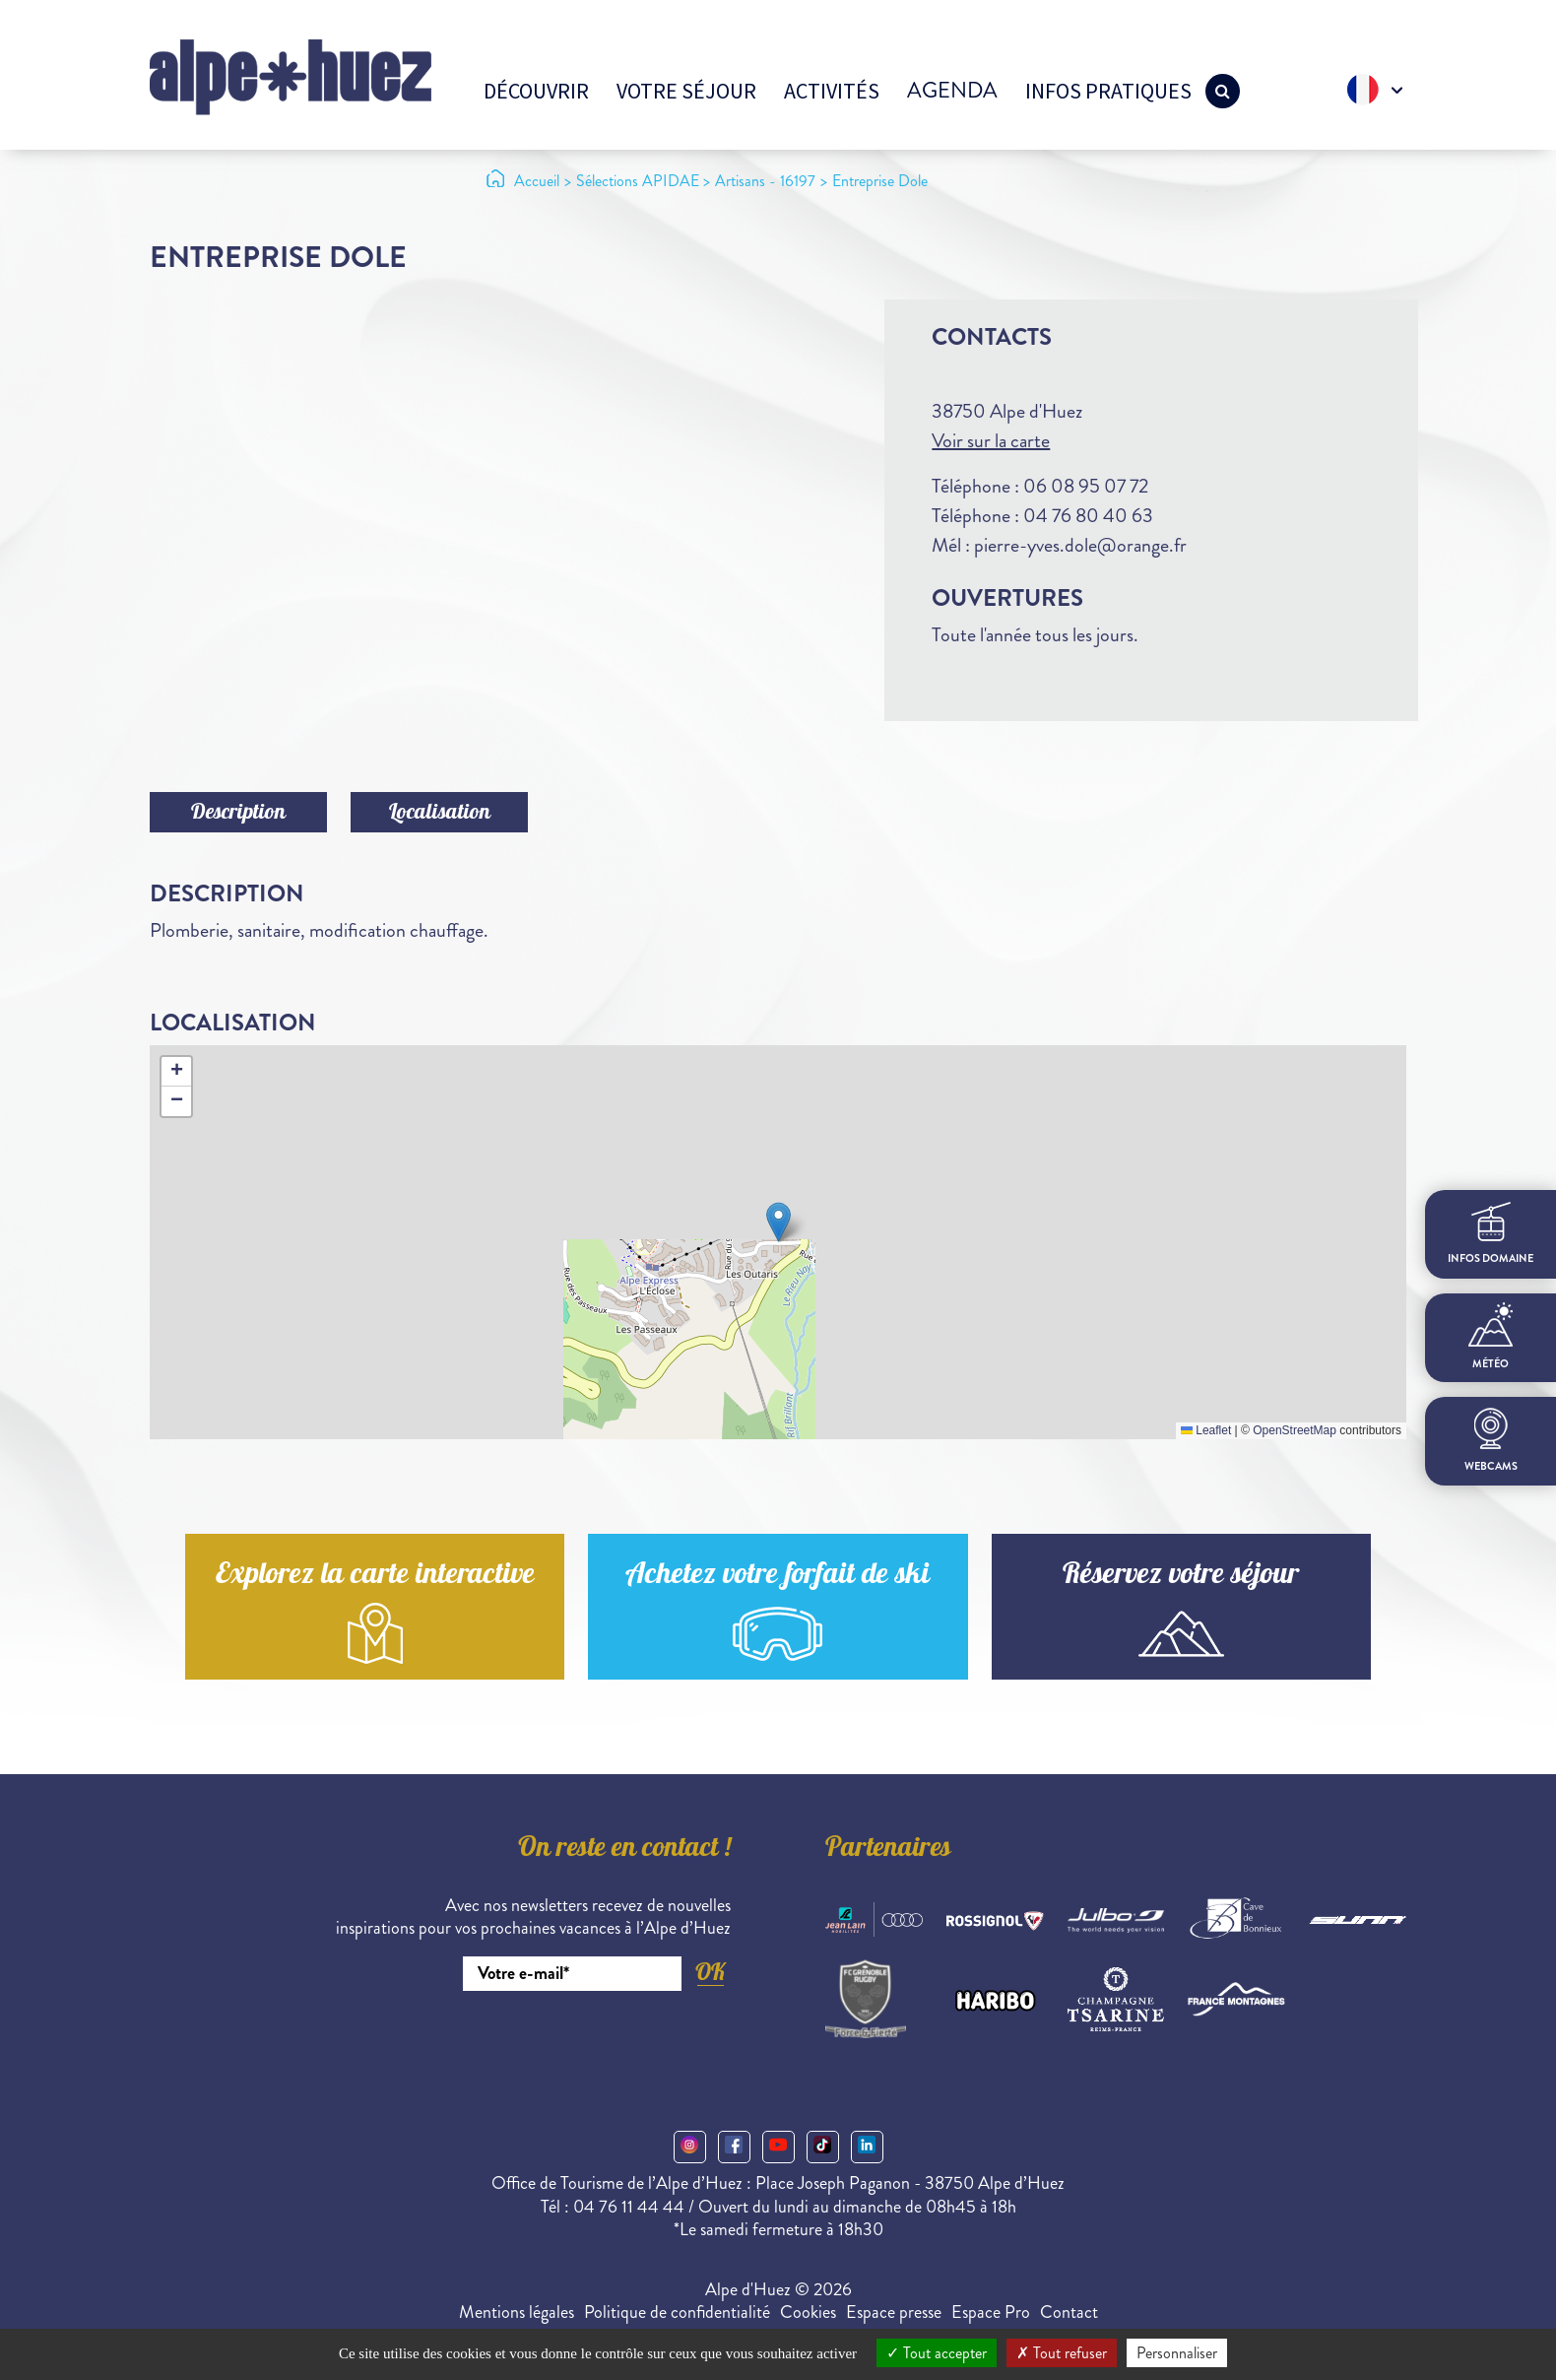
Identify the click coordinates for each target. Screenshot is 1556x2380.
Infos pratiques (1108, 90)
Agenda (952, 90)
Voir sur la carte (991, 441)
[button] (778, 1222)
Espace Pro (990, 2312)
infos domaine (1490, 1234)
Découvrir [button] (536, 90)
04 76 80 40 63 (1088, 515)
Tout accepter (936, 2353)
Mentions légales (516, 2312)
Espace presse (893, 2312)
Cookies (808, 2312)
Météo (1490, 1336)
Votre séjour (686, 90)
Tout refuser (1061, 2353)
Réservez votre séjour (1181, 1577)
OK (710, 1971)
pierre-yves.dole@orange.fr (1080, 545)
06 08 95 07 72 (1085, 486)
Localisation (439, 813)
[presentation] (581, 2045)
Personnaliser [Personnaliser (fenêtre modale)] (1176, 2353)
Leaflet (1206, 1430)
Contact (1069, 2312)
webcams (1491, 1441)
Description (238, 813)
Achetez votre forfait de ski (777, 1577)
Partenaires (888, 1850)
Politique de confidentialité (677, 2312)
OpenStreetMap (1294, 1430)
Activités (831, 90)
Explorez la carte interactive (375, 1577)
